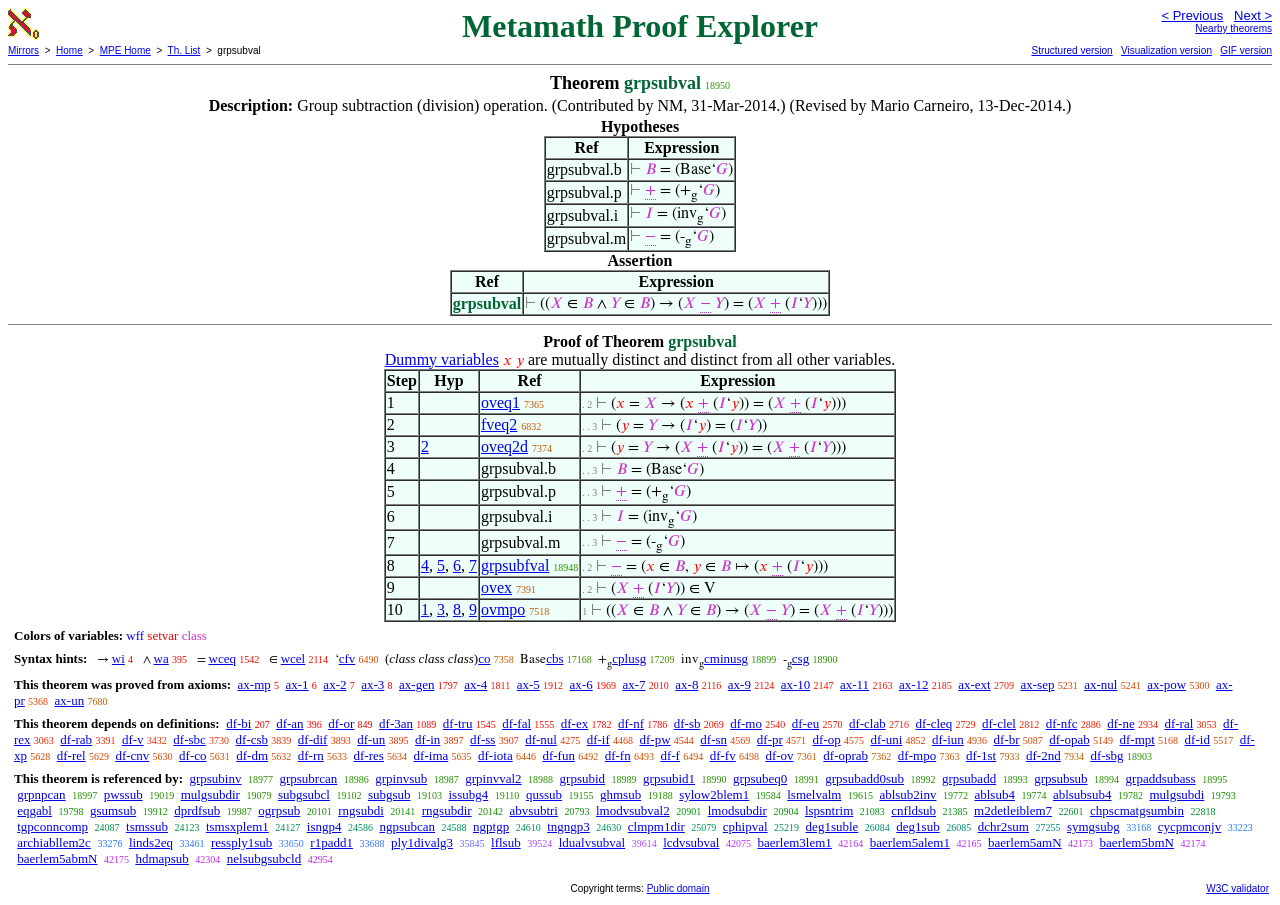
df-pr (770, 739)
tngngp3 (568, 826)
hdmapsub (161, 858)
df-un (371, 739)
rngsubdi (361, 810)
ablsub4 (994, 794)
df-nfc (1062, 723)
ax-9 (739, 684)
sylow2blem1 (714, 794)
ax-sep (1037, 684)
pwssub (123, 794)
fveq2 (499, 424)
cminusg (726, 658)
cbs (554, 658)
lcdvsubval (691, 842)
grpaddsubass (1161, 778)
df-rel (71, 755)
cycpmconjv (1190, 826)
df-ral (1178, 723)
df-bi (238, 723)
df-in (427, 739)
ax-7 (633, 684)
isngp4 (324, 826)
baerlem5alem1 (910, 842)
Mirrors (23, 50)
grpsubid (583, 778)
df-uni (886, 739)
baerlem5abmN (57, 858)
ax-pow (1166, 684)
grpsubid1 (669, 778)
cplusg (629, 658)
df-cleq (933, 723)
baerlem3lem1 (794, 842)
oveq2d (504, 446)
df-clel (999, 723)
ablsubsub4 (1082, 794)
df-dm (252, 755)
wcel (293, 658)
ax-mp (254, 684)
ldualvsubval (592, 842)
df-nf (631, 723)
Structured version (1071, 50)
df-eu (805, 723)
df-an (289, 723)
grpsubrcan (308, 778)
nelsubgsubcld (264, 858)
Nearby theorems (1233, 28)
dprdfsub (197, 810)
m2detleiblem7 (1013, 810)
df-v (133, 739)
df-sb (687, 723)
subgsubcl (304, 794)
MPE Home (125, 50)
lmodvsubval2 (633, 810)
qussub (544, 794)
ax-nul (1100, 684)
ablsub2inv (907, 794)
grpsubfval (515, 565)
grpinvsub (401, 778)
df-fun (558, 755)
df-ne (1120, 723)
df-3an (396, 723)
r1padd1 (331, 842)
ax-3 (372, 684)
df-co (192, 755)
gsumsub (113, 810)
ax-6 (581, 684)
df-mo (746, 723)
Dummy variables (442, 359)
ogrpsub (279, 810)
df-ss (482, 739)
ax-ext (974, 684)
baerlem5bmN (1137, 842)
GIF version (1246, 50)
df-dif (313, 739)
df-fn (618, 755)
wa (161, 658)
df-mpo (917, 755)
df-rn (311, 755)
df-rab (76, 739)
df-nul (541, 739)
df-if (598, 739)
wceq (222, 658)
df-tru (458, 723)
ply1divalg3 (422, 842)
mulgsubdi (1176, 794)
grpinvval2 (493, 778)
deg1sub (917, 826)
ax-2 (334, 684)
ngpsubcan (407, 826)
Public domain (678, 888)
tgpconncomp (52, 826)
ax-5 (528, 684)
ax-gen (416, 684)
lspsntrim (829, 810)
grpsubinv (215, 778)
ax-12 (914, 684)
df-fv (723, 755)
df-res (369, 755)
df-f (670, 755)
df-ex (574, 723)
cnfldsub (913, 810)
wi (118, 658)
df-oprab (845, 755)
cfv (347, 658)
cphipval (745, 826)
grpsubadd (969, 778)
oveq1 (500, 402)
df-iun (948, 739)
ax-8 (686, 684)
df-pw (655, 739)
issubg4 (469, 794)
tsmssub (147, 826)
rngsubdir (447, 810)
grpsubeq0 (760, 778)
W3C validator (1237, 888)
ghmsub (620, 794)
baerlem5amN (1025, 842)
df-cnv (132, 755)
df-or (341, 723)
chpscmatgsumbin (1137, 810)
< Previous (1192, 15)
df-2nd (1043, 755)
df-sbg (1106, 755)
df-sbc (189, 739)
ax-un (70, 700)
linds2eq (151, 842)
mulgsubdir (210, 794)
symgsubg (1093, 826)
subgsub (389, 794)
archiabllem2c (54, 842)
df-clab (867, 723)
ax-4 (475, 684)
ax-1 (297, 684)
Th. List (184, 50)
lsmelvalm (814, 794)
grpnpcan (41, 794)
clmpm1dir (656, 826)
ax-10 (796, 684)
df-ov (779, 755)
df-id (1197, 739)
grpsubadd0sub (864, 778)
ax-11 (854, 684)
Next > (1253, 15)
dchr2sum (1003, 826)
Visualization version (1166, 50)
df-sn (713, 739)
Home (69, 50)
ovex (496, 587)
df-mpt (1136, 739)
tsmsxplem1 (237, 826)
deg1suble (832, 826)
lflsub (506, 842)
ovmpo (503, 609)
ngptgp (491, 826)
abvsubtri (534, 810)
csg (800, 658)
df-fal (516, 723)
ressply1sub (241, 842)
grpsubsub (1060, 778)
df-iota (495, 755)
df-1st (981, 755)
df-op (827, 739)
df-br (1007, 739)
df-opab (1069, 739)
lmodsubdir (737, 810)
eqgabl (34, 810)
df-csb (252, 739)
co (484, 658)
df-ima (431, 755)
